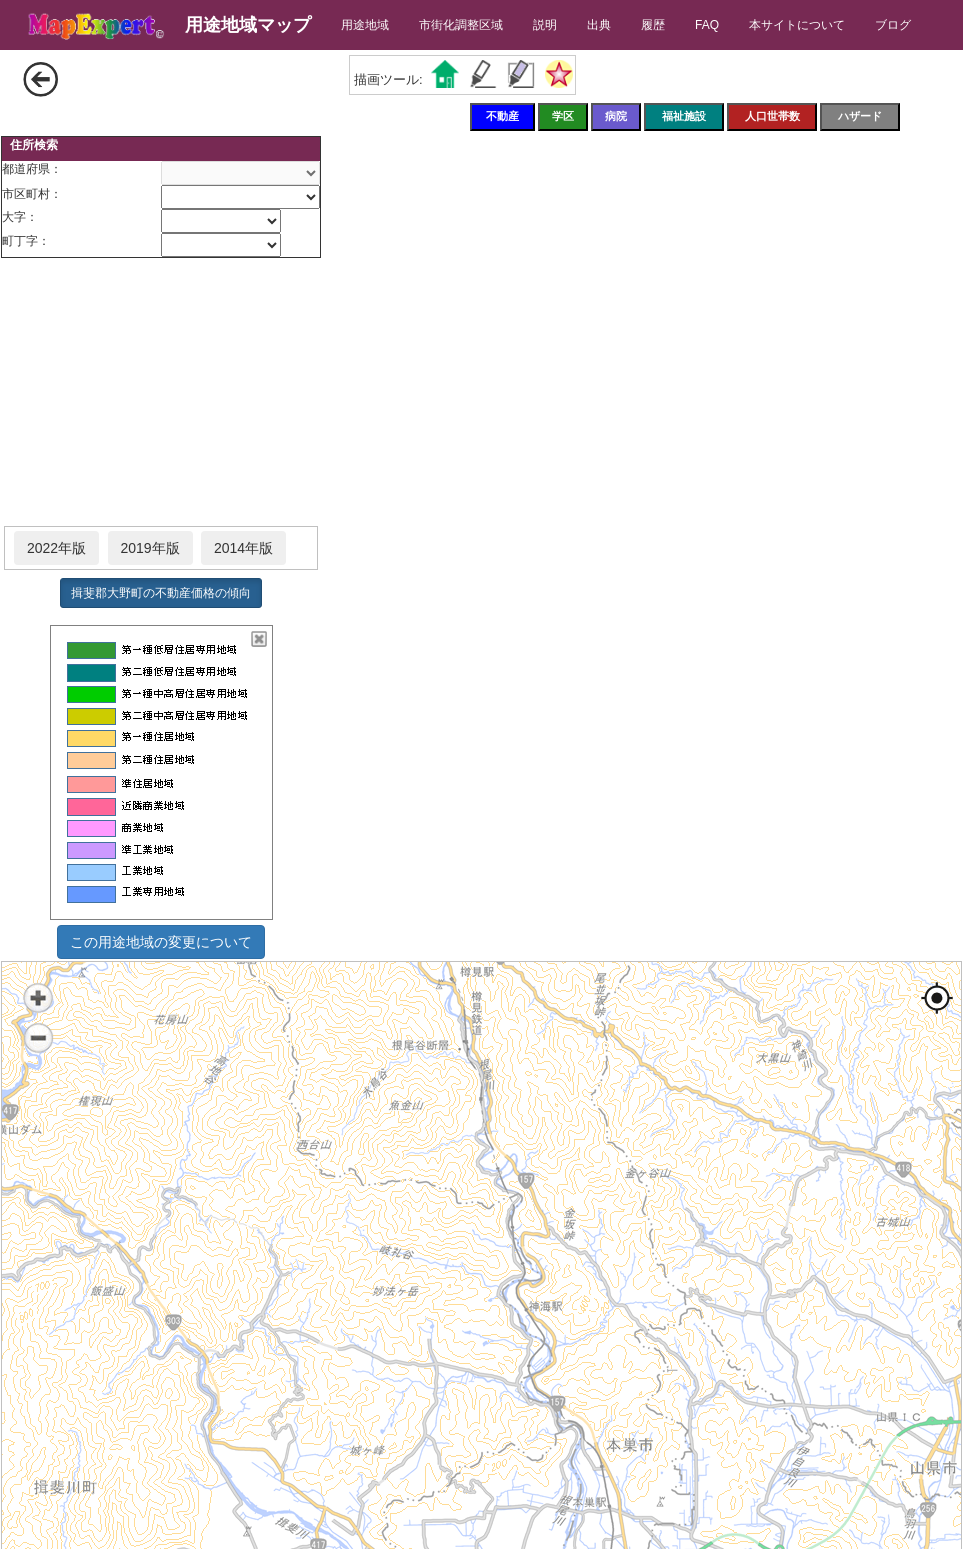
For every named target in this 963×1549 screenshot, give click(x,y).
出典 (599, 25)
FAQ (707, 25)
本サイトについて (797, 25)
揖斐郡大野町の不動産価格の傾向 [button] (161, 593)
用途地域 (365, 25)
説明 (545, 25)
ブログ (893, 25)
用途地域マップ (248, 25)
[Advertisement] (161, 393)
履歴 (653, 25)
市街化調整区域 (461, 25)
